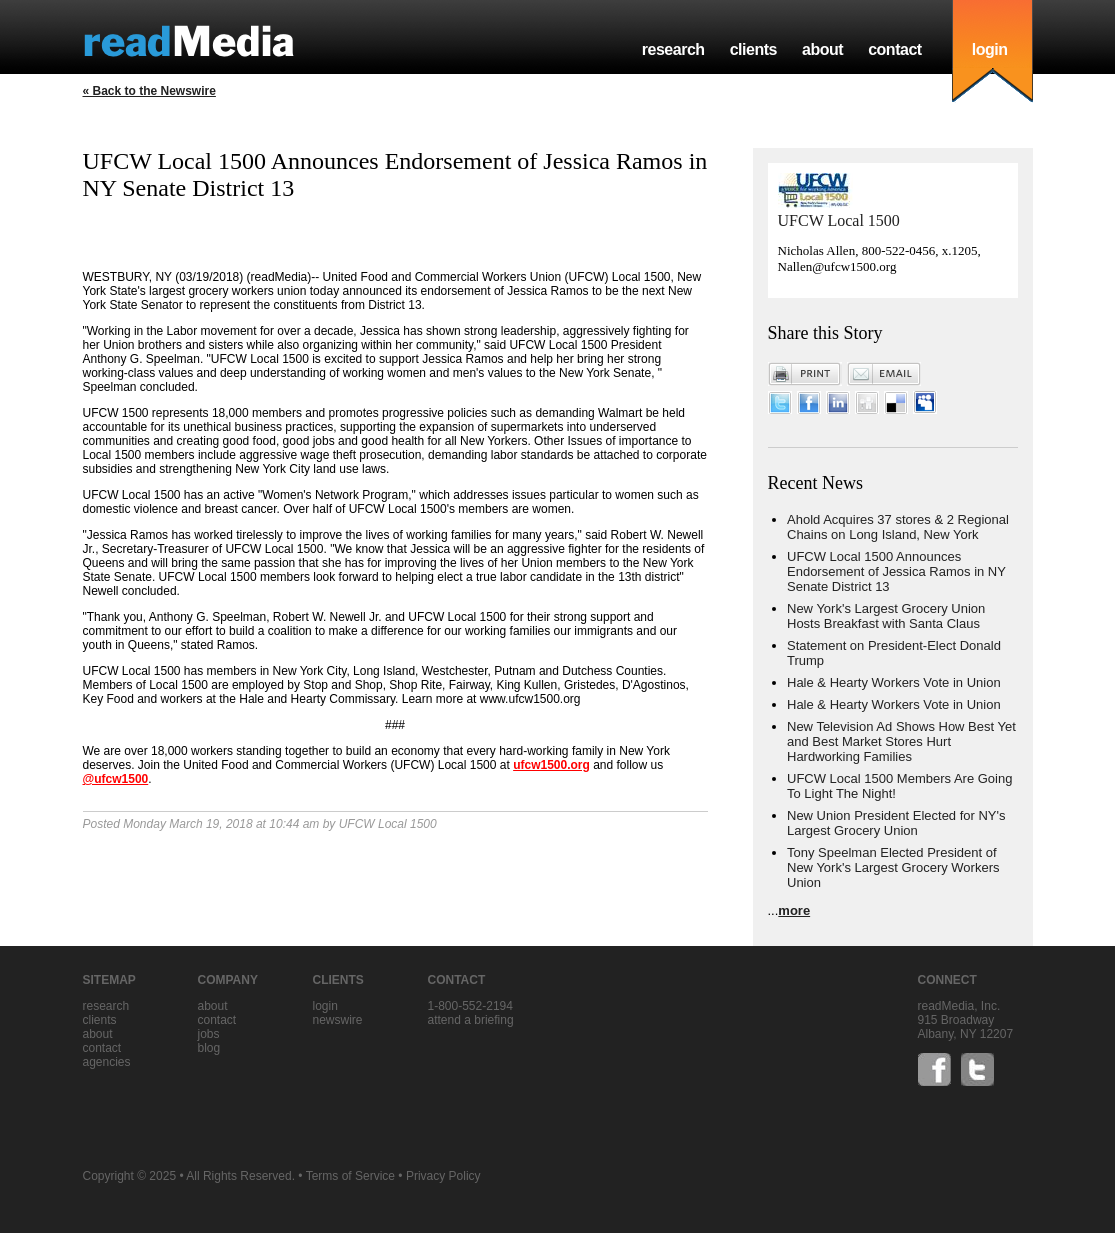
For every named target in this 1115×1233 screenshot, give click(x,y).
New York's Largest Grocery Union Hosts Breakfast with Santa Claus (886, 616)
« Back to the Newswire (149, 91)
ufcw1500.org (551, 765)
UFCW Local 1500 (839, 220)
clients (753, 49)
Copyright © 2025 (130, 1176)
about (822, 49)
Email (884, 374)
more (794, 910)
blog (209, 1048)
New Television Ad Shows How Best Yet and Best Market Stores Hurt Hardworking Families (901, 741)
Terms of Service (350, 1176)
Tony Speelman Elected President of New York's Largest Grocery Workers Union (893, 867)
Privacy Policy (443, 1176)
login (990, 49)
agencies (107, 1062)
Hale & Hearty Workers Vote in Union (894, 682)
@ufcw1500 (116, 779)
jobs (209, 1034)
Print (805, 374)
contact (895, 49)
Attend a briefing (471, 1020)
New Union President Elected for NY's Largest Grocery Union (896, 823)
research (673, 49)
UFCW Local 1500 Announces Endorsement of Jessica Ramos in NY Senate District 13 (896, 571)
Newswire (338, 1020)
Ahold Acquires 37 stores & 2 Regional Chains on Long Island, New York (898, 527)
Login (325, 1006)
